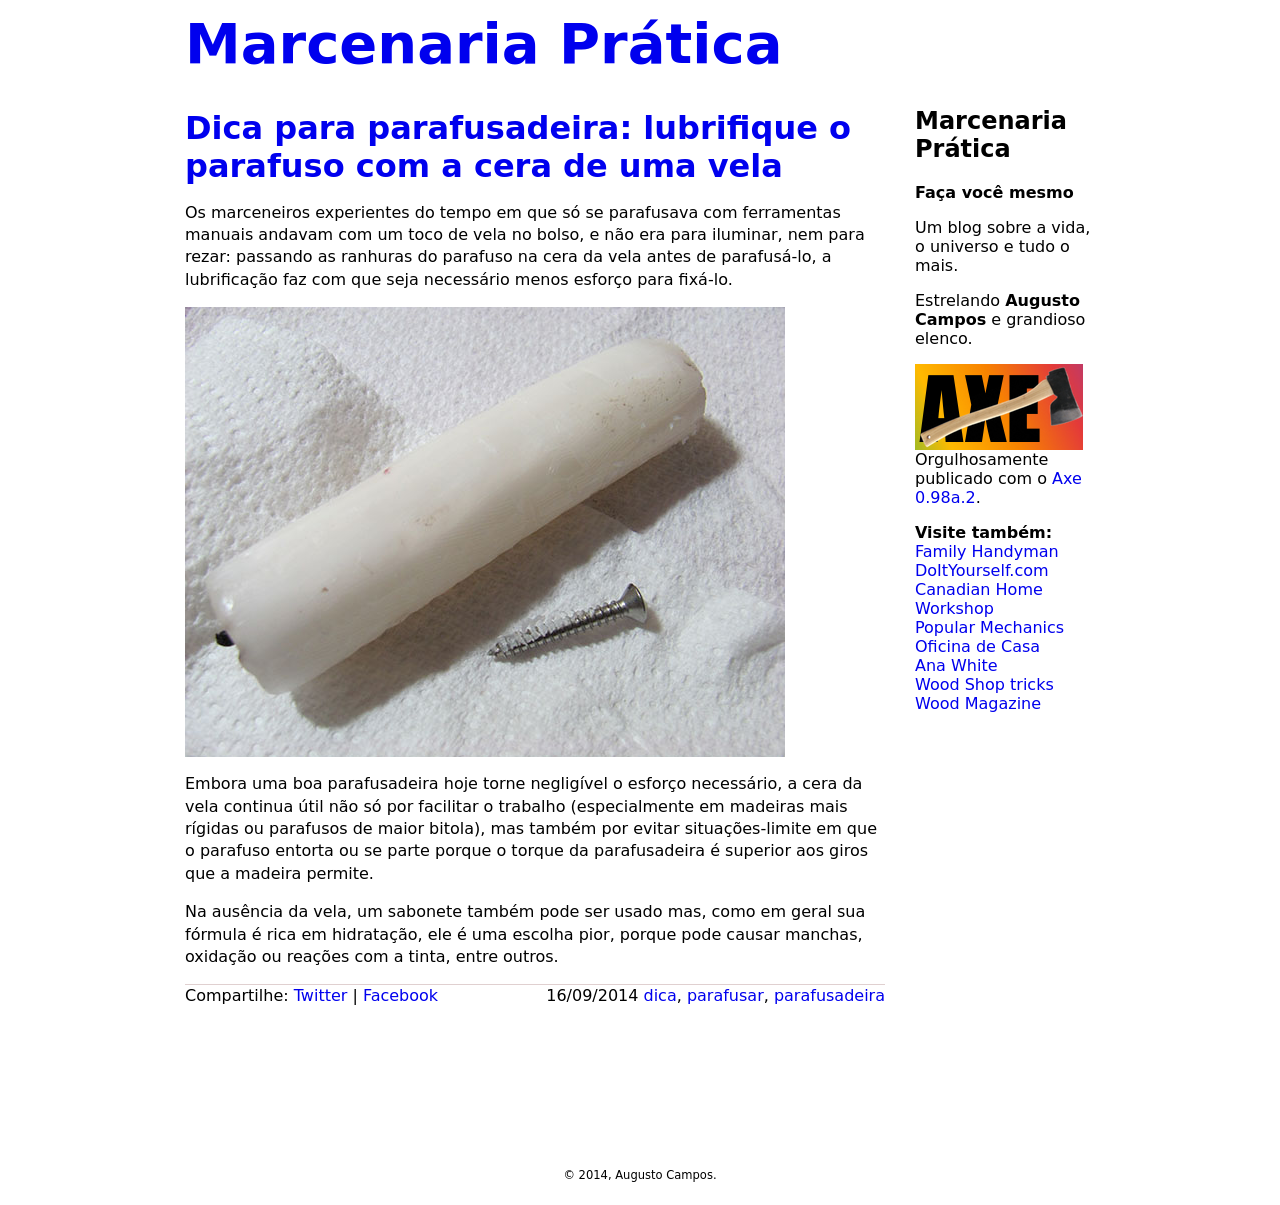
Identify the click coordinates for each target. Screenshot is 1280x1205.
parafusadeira (829, 995)
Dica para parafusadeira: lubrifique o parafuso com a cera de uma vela (518, 147)
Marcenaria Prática (483, 43)
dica (660, 995)
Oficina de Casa (977, 646)
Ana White (956, 665)
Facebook (400, 995)
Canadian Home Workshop (979, 599)
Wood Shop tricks (984, 684)
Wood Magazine (978, 703)
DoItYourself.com (982, 570)
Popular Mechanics (989, 627)
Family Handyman (987, 551)
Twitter (321, 995)
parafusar (725, 995)
